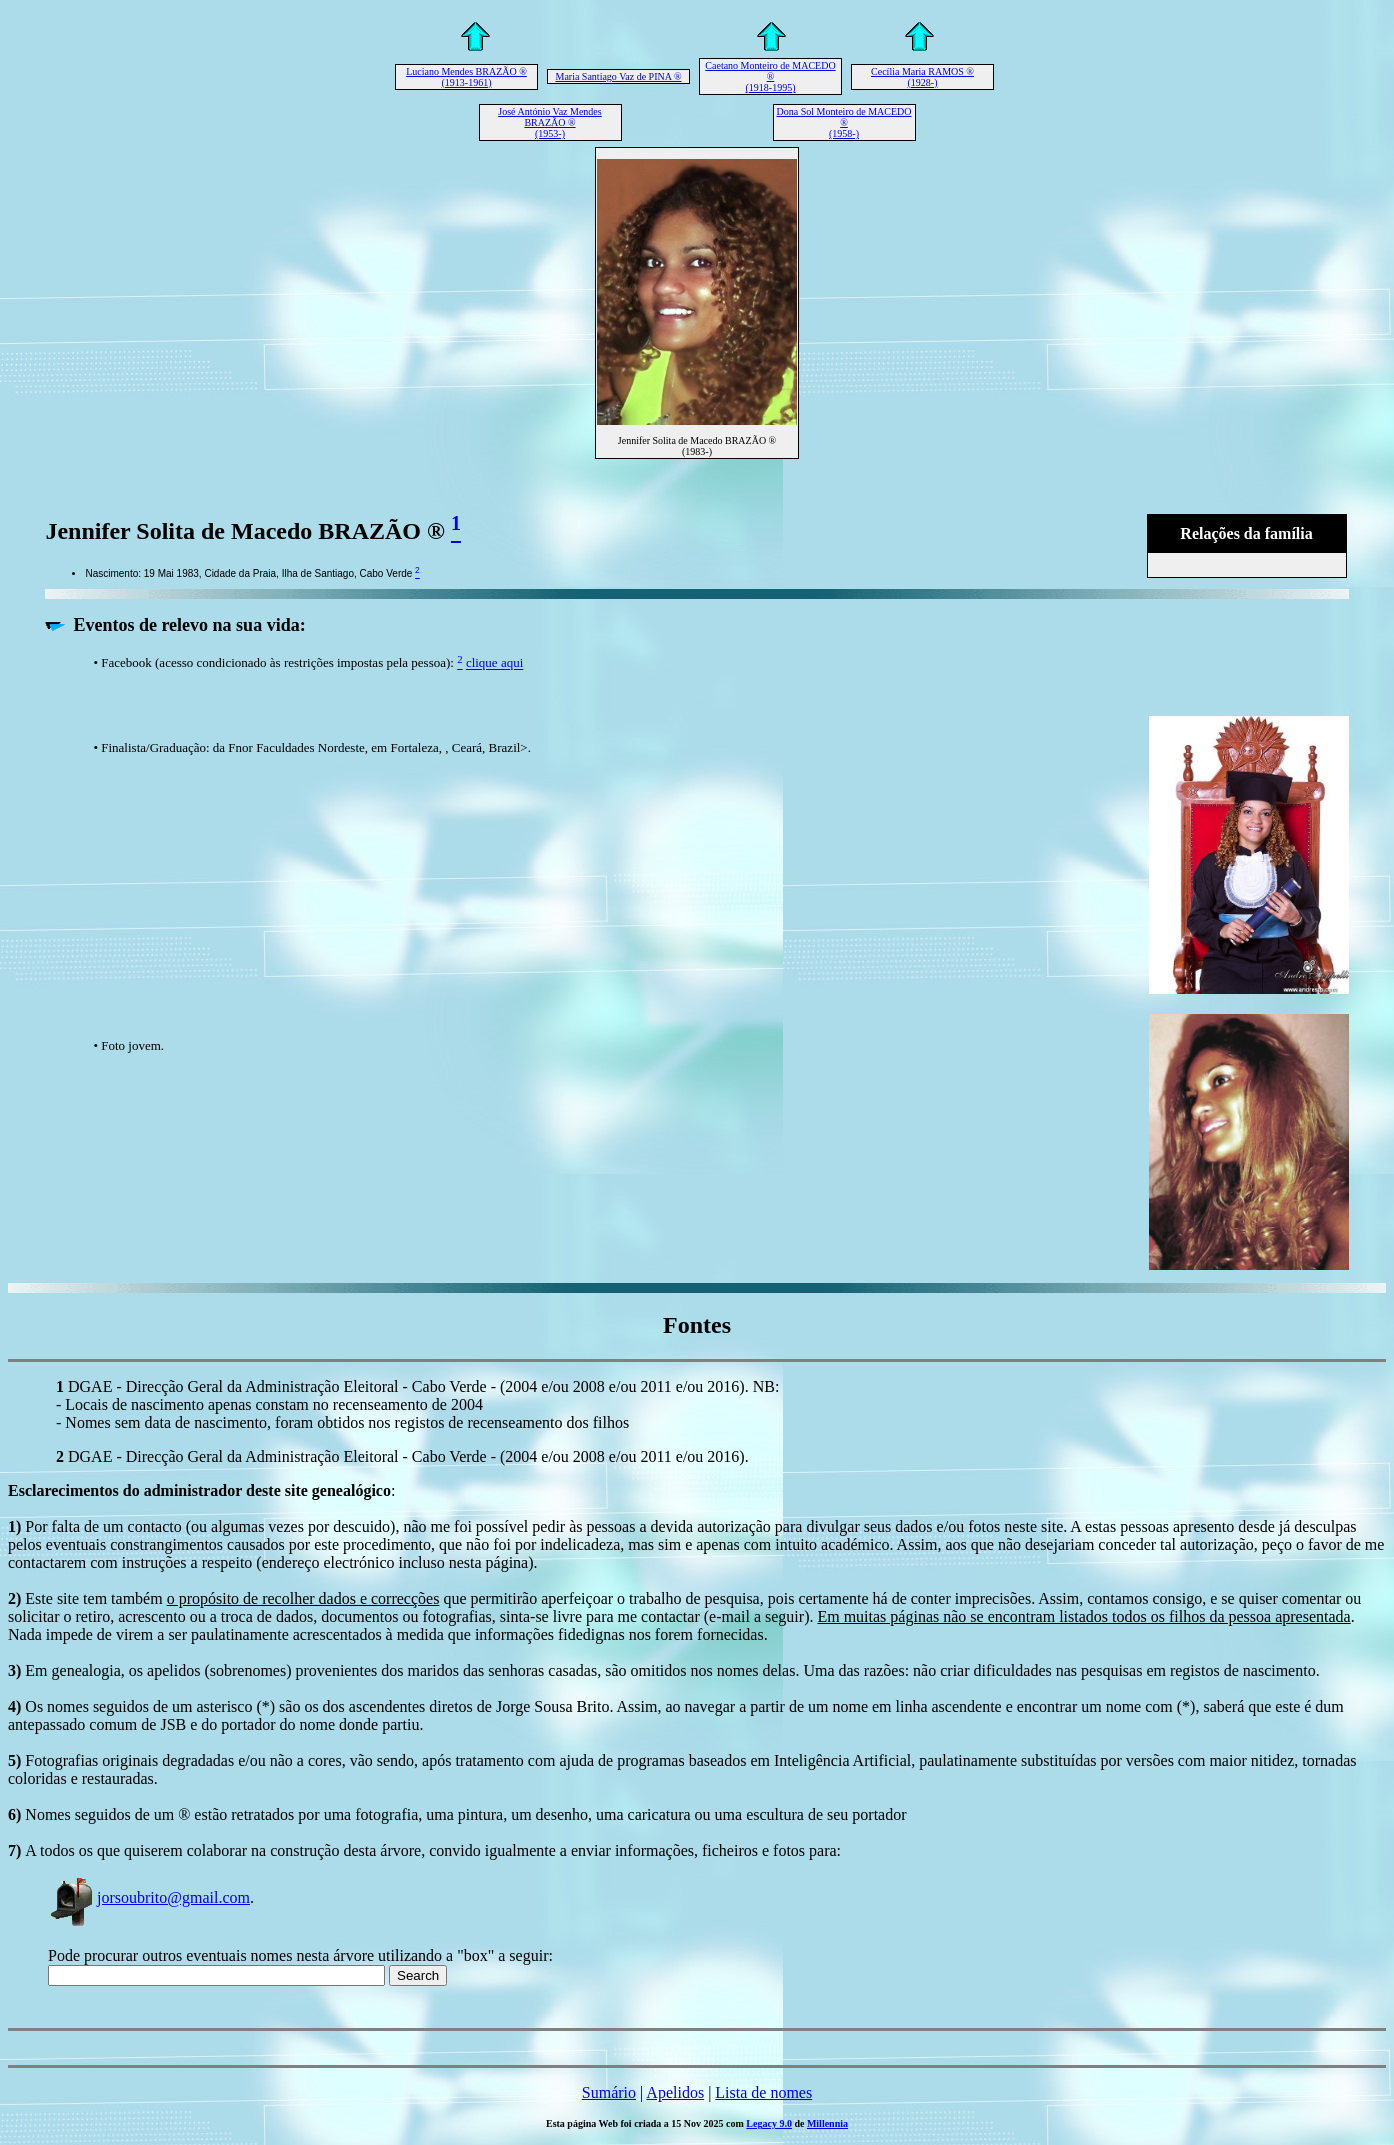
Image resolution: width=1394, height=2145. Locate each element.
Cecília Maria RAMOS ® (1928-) (922, 77)
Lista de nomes (763, 2092)
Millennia (827, 2123)
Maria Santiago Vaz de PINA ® (618, 76)
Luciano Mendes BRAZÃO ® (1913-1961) (466, 77)
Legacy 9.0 (769, 2123)
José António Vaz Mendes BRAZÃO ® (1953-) (549, 122)
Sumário (609, 2092)
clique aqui (494, 663)
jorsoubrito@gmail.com (149, 1897)
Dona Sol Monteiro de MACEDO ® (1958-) (844, 122)
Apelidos (675, 2092)
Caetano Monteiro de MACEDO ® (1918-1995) (770, 76)
